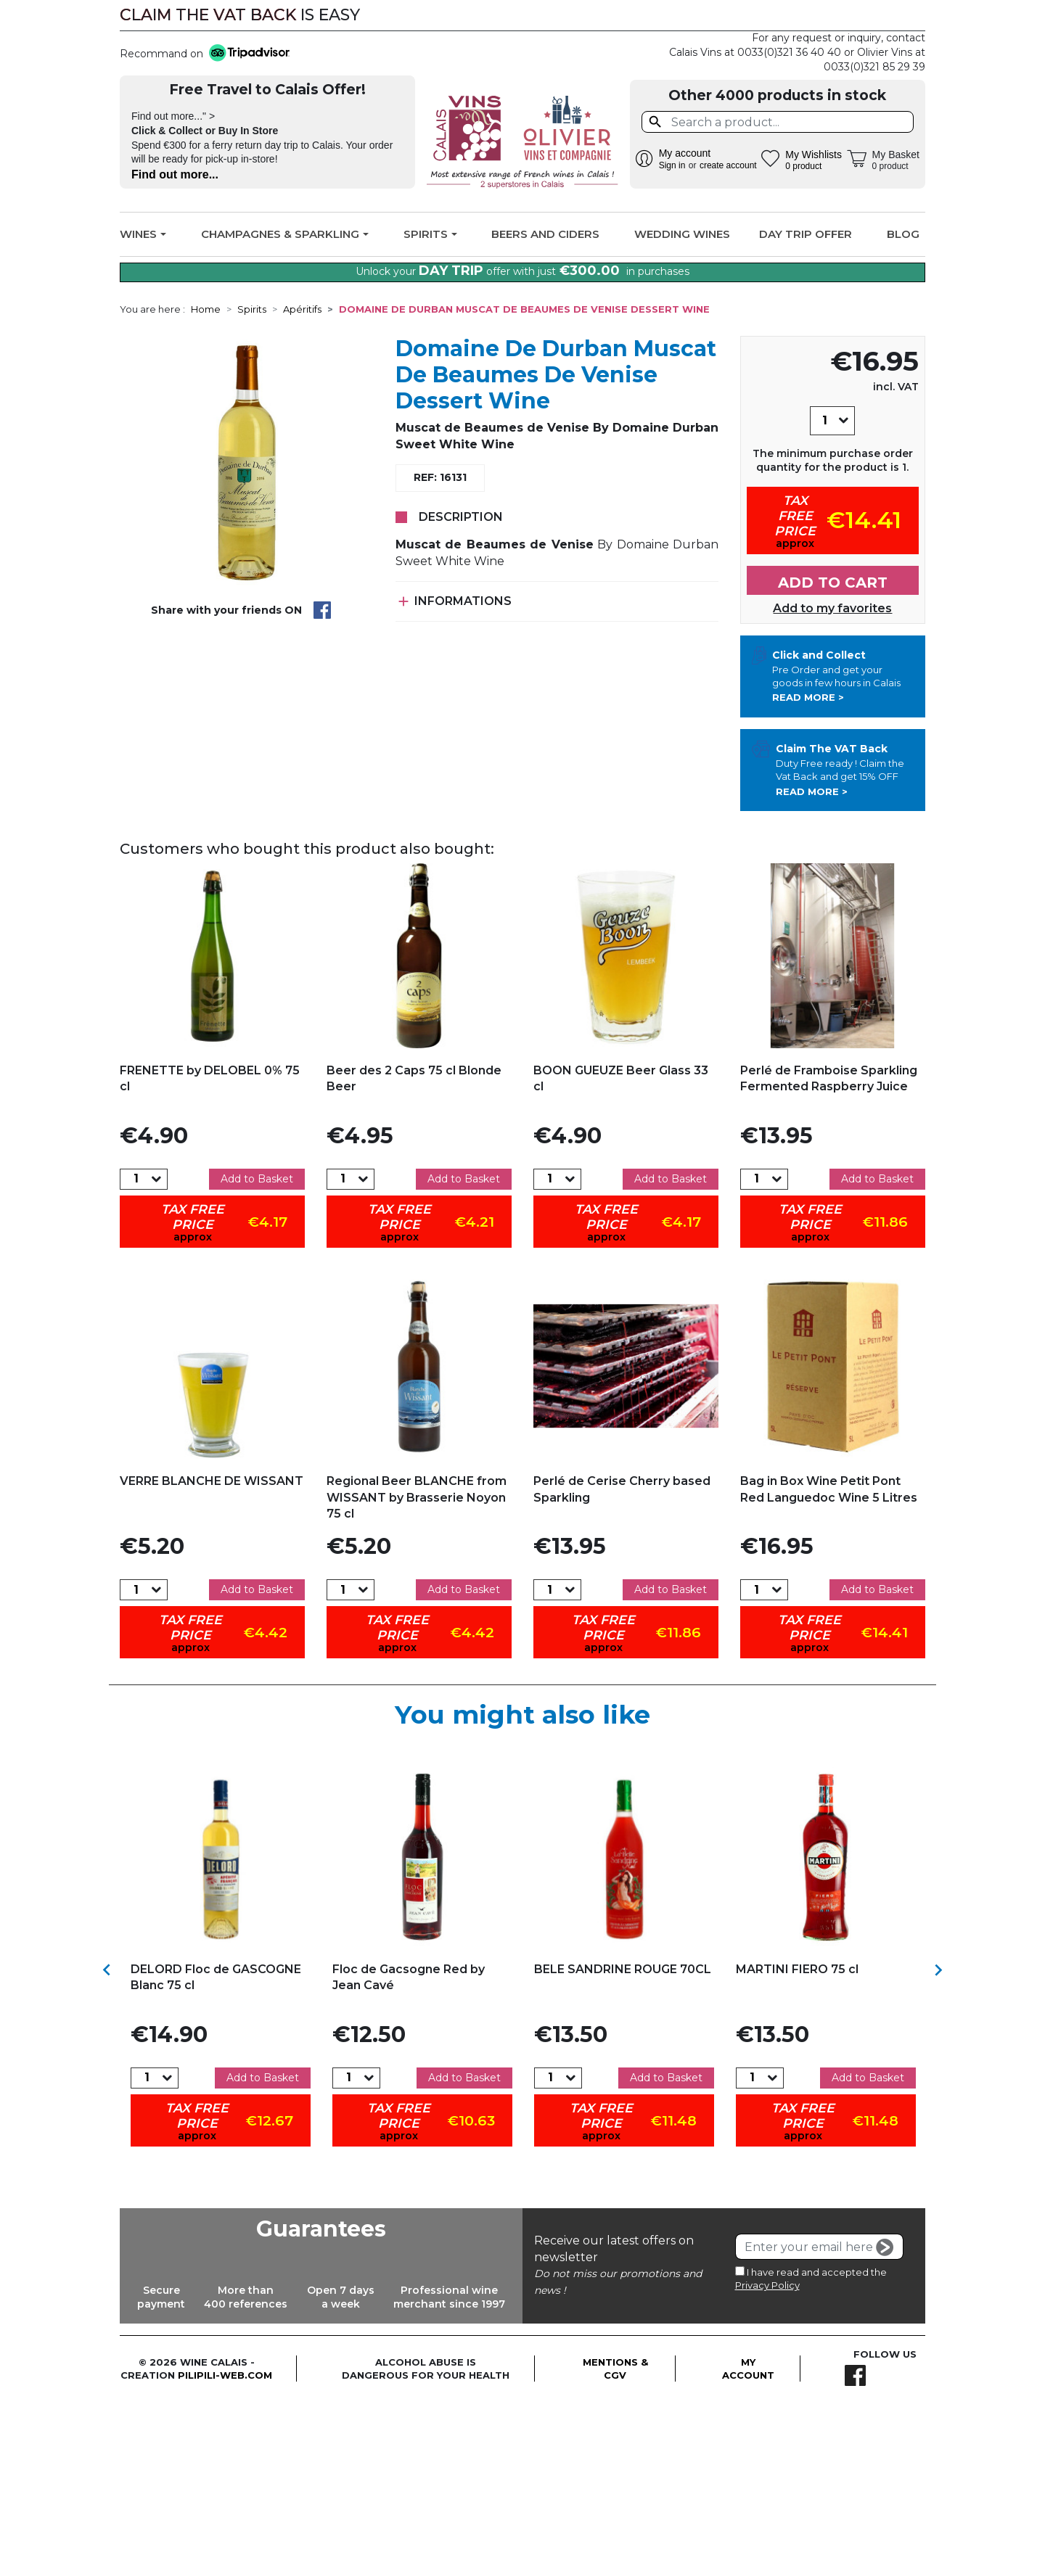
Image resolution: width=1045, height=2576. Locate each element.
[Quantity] (824, 595)
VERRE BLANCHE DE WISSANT (211, 1656)
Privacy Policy (767, 2460)
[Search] (778, 122)
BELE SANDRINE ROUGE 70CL (622, 2145)
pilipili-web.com (225, 2550)
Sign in (672, 165)
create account (728, 165)
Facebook (905, 15)
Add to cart (833, 757)
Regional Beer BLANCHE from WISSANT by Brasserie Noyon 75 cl (417, 1672)
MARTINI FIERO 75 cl (797, 2145)
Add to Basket (257, 1353)
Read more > (808, 872)
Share (322, 785)
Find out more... (174, 174)
